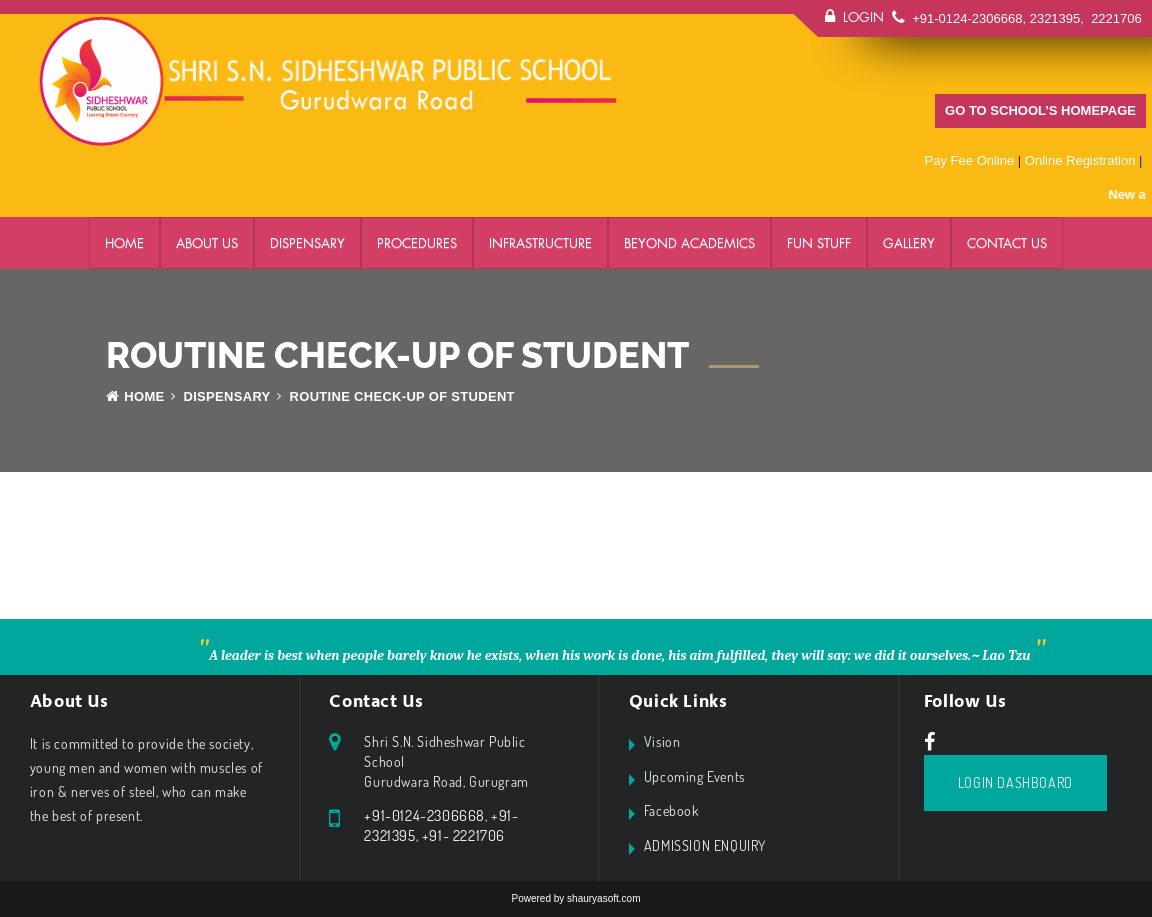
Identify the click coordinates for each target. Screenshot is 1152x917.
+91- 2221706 (463, 835)
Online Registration (1080, 160)
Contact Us (1007, 243)
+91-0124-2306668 (967, 18)
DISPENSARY (307, 243)
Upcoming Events (694, 776)
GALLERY (909, 243)
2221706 (1115, 18)
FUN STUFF (819, 243)
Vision (662, 741)
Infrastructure (540, 243)
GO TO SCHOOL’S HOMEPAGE (1040, 110)
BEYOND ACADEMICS (689, 243)
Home (124, 243)
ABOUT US (207, 243)
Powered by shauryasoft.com (576, 898)
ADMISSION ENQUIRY (705, 845)
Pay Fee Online (970, 160)
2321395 (1055, 18)
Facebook (671, 810)
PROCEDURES (417, 243)
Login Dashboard (1015, 782)
